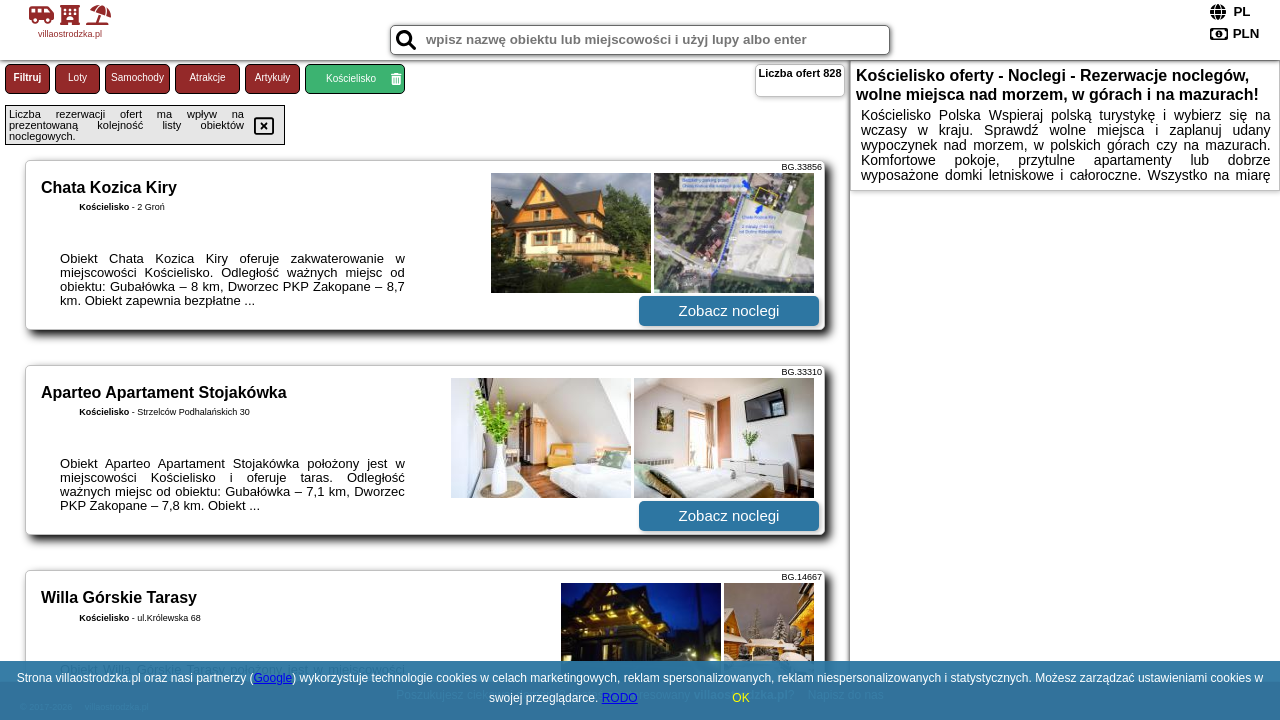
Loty (77, 77)
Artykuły (273, 77)
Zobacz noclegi (729, 310)
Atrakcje (207, 77)
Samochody (137, 77)
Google (273, 678)
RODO (620, 698)
